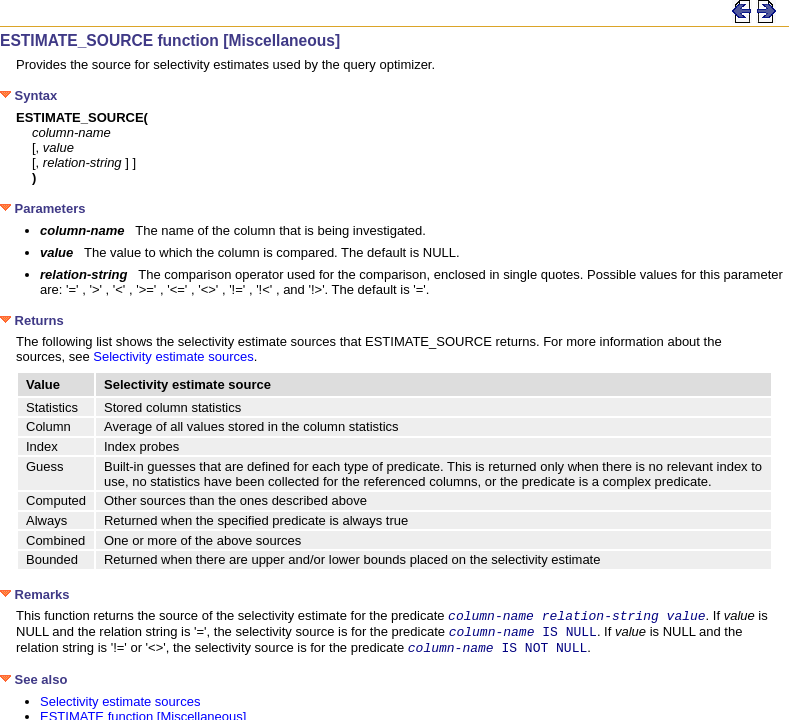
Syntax (28, 95)
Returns (32, 320)
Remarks (35, 594)
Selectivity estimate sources (173, 356)
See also (33, 685)
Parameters (42, 208)
